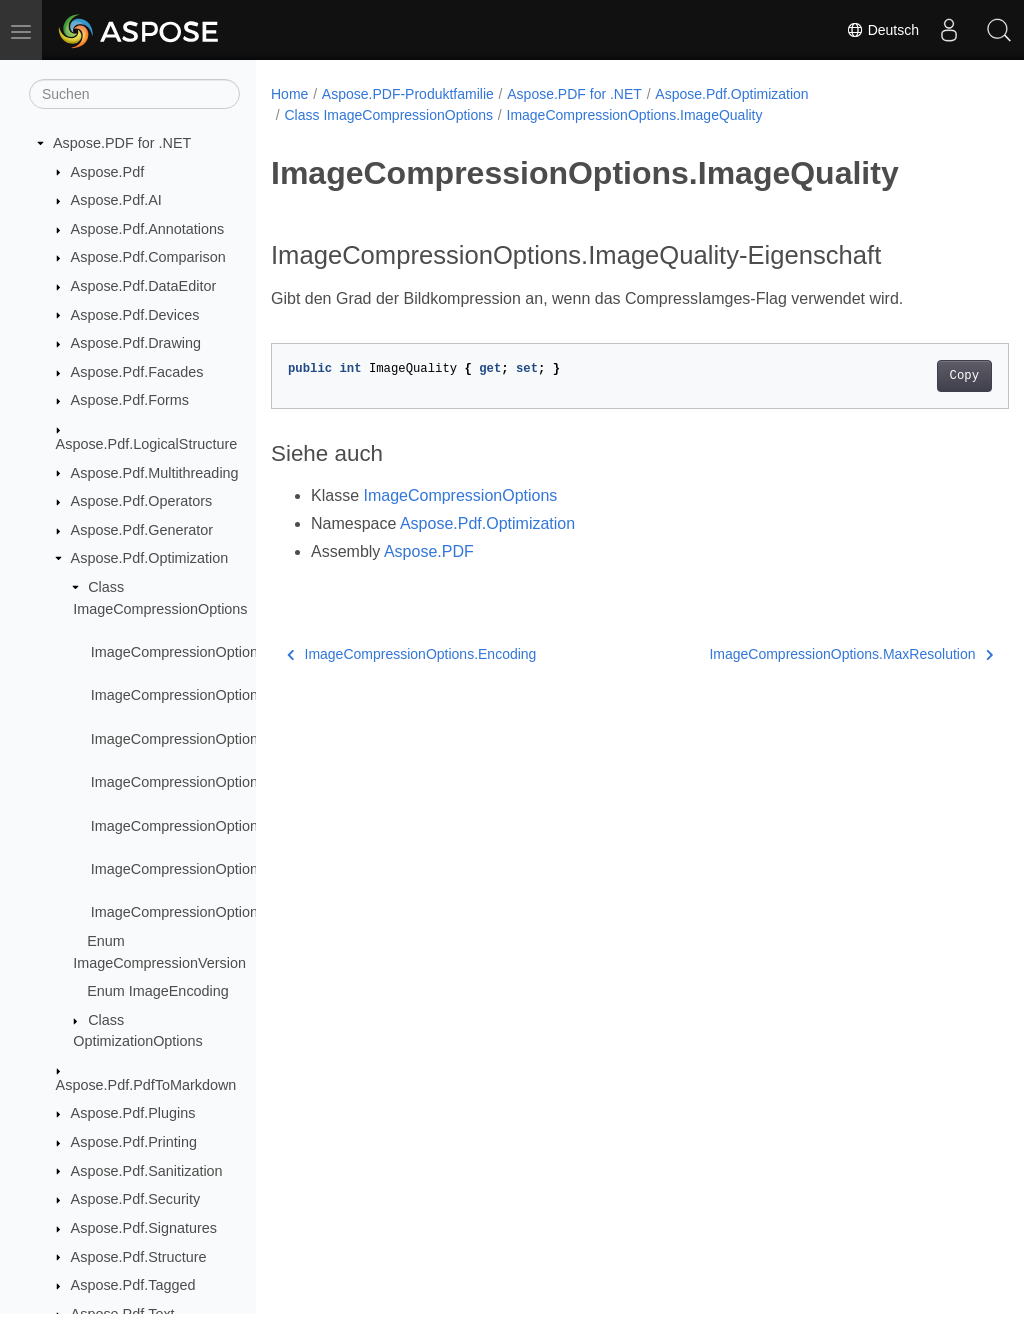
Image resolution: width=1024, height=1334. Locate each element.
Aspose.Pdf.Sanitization (147, 1171)
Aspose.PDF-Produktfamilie (408, 94)
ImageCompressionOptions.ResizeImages (226, 869)
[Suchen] (134, 94)
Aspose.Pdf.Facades (137, 372)
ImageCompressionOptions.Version (204, 912)
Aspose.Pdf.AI (116, 200)
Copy (912, 376)
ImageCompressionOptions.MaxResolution (228, 826)
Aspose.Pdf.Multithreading (155, 473)
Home (289, 94)
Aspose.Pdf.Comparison (148, 257)
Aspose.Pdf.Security (136, 1199)
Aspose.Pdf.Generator (142, 530)
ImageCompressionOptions (460, 495)
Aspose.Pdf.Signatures (144, 1228)
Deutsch (882, 30)
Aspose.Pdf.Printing (134, 1142)
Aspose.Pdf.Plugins (133, 1113)
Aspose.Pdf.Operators (142, 501)
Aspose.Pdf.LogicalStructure (147, 444)
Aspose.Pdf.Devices (135, 315)
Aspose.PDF (429, 551)
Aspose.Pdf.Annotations (148, 229)
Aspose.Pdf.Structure (139, 1257)
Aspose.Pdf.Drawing (136, 343)
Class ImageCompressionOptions (388, 115)
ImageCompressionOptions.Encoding (210, 739)
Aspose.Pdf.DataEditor (144, 286)
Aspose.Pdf (108, 172)
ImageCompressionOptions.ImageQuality (222, 782)
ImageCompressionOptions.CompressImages (236, 695)
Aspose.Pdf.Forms (130, 400)
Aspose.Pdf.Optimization (150, 558)
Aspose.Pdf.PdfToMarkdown (146, 1085)
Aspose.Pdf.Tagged (133, 1285)
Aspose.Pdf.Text (123, 1314)
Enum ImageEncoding (158, 991)
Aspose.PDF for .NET (122, 143)
